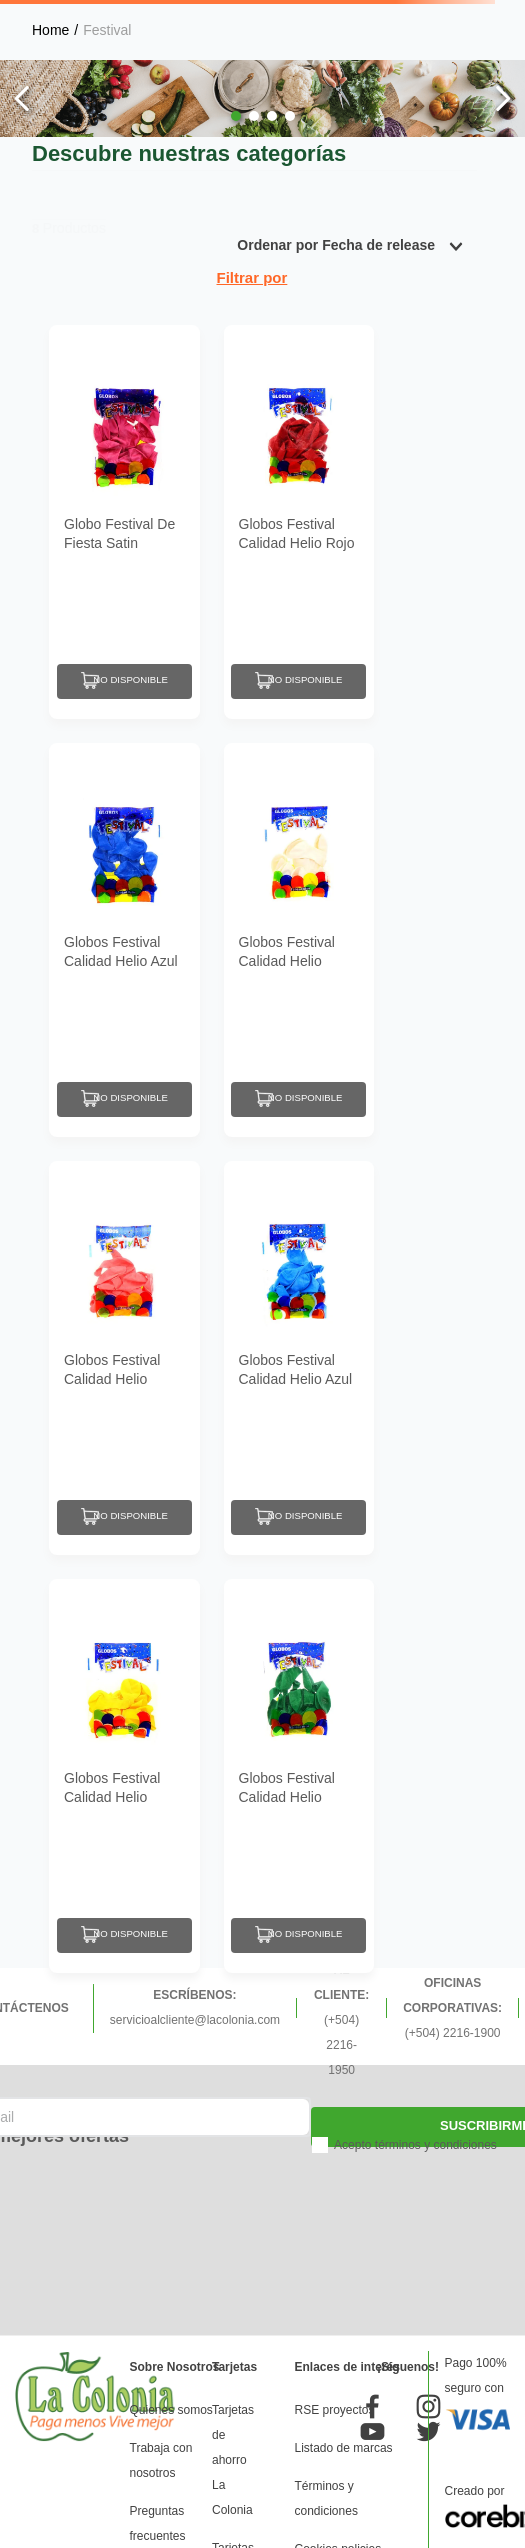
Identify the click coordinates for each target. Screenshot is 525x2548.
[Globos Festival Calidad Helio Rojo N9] (299, 522)
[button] (236, 116)
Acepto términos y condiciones (415, 2145)
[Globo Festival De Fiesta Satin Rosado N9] (124, 522)
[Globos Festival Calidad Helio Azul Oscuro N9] (124, 940)
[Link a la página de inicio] (50, 30)
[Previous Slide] (22, 98)
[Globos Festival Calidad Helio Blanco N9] (299, 940)
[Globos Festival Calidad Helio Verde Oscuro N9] (299, 1776)
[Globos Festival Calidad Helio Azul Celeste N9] (299, 1358)
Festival (107, 30)
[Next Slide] (502, 98)
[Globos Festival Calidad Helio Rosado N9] (124, 1358)
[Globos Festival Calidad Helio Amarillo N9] (124, 1776)
